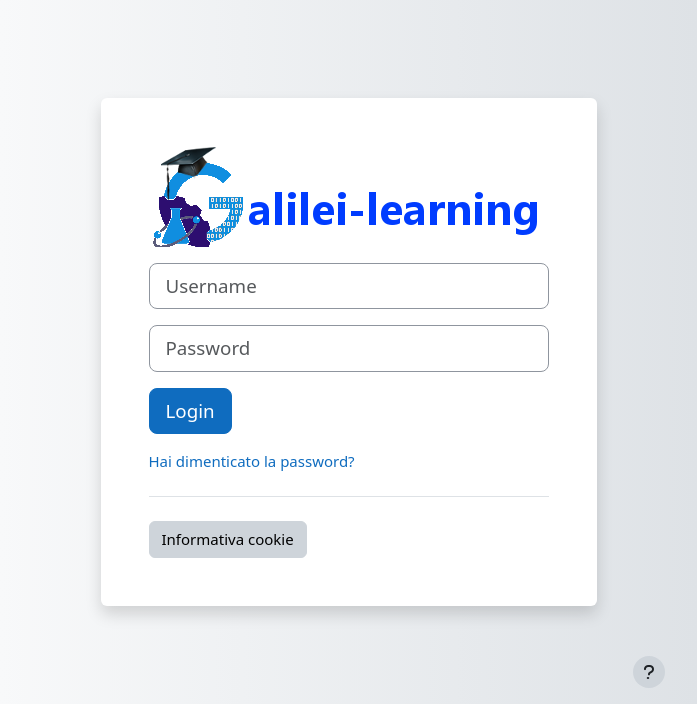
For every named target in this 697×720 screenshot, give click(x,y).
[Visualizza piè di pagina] (649, 672)
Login (190, 410)
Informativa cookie (228, 539)
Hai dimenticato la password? (252, 461)
